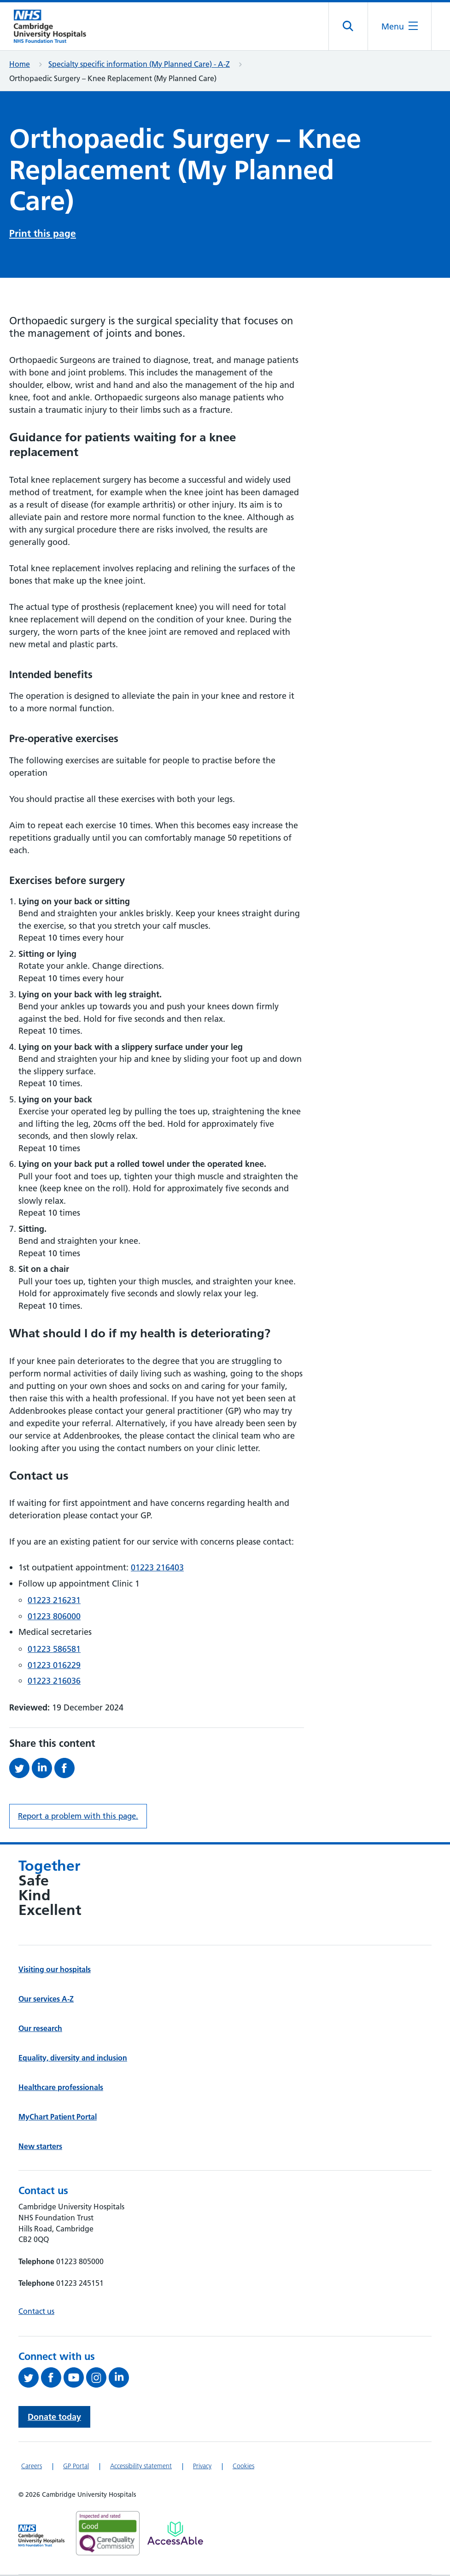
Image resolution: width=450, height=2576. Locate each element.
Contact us (36, 2312)
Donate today (54, 2418)
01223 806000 (54, 1617)
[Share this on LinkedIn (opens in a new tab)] (43, 1769)
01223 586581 (54, 1650)
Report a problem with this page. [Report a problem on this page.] (78, 1817)
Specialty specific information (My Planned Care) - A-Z (139, 65)
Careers (31, 2467)
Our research (40, 2029)
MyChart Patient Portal (57, 2118)
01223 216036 (54, 1682)
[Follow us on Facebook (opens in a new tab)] (52, 2379)
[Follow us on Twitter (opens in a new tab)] (29, 2379)
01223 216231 (54, 1601)
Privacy (202, 2467)
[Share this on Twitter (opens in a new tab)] (20, 1769)
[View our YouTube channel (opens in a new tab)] (75, 2379)
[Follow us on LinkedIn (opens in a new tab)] (120, 2379)
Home (19, 65)
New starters (40, 2147)
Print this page (42, 234)
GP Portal (76, 2467)
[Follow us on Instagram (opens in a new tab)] (97, 2379)
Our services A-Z (46, 2000)
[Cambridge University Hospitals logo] (55, 27)
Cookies (243, 2467)
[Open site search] (347, 27)
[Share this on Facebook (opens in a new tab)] (65, 1769)
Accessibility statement (141, 2467)
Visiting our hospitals (54, 1970)
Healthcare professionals (60, 2088)
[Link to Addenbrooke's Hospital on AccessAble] (175, 2534)
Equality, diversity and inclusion (72, 2059)
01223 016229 (54, 1666)
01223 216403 (157, 1568)
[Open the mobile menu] (399, 27)
